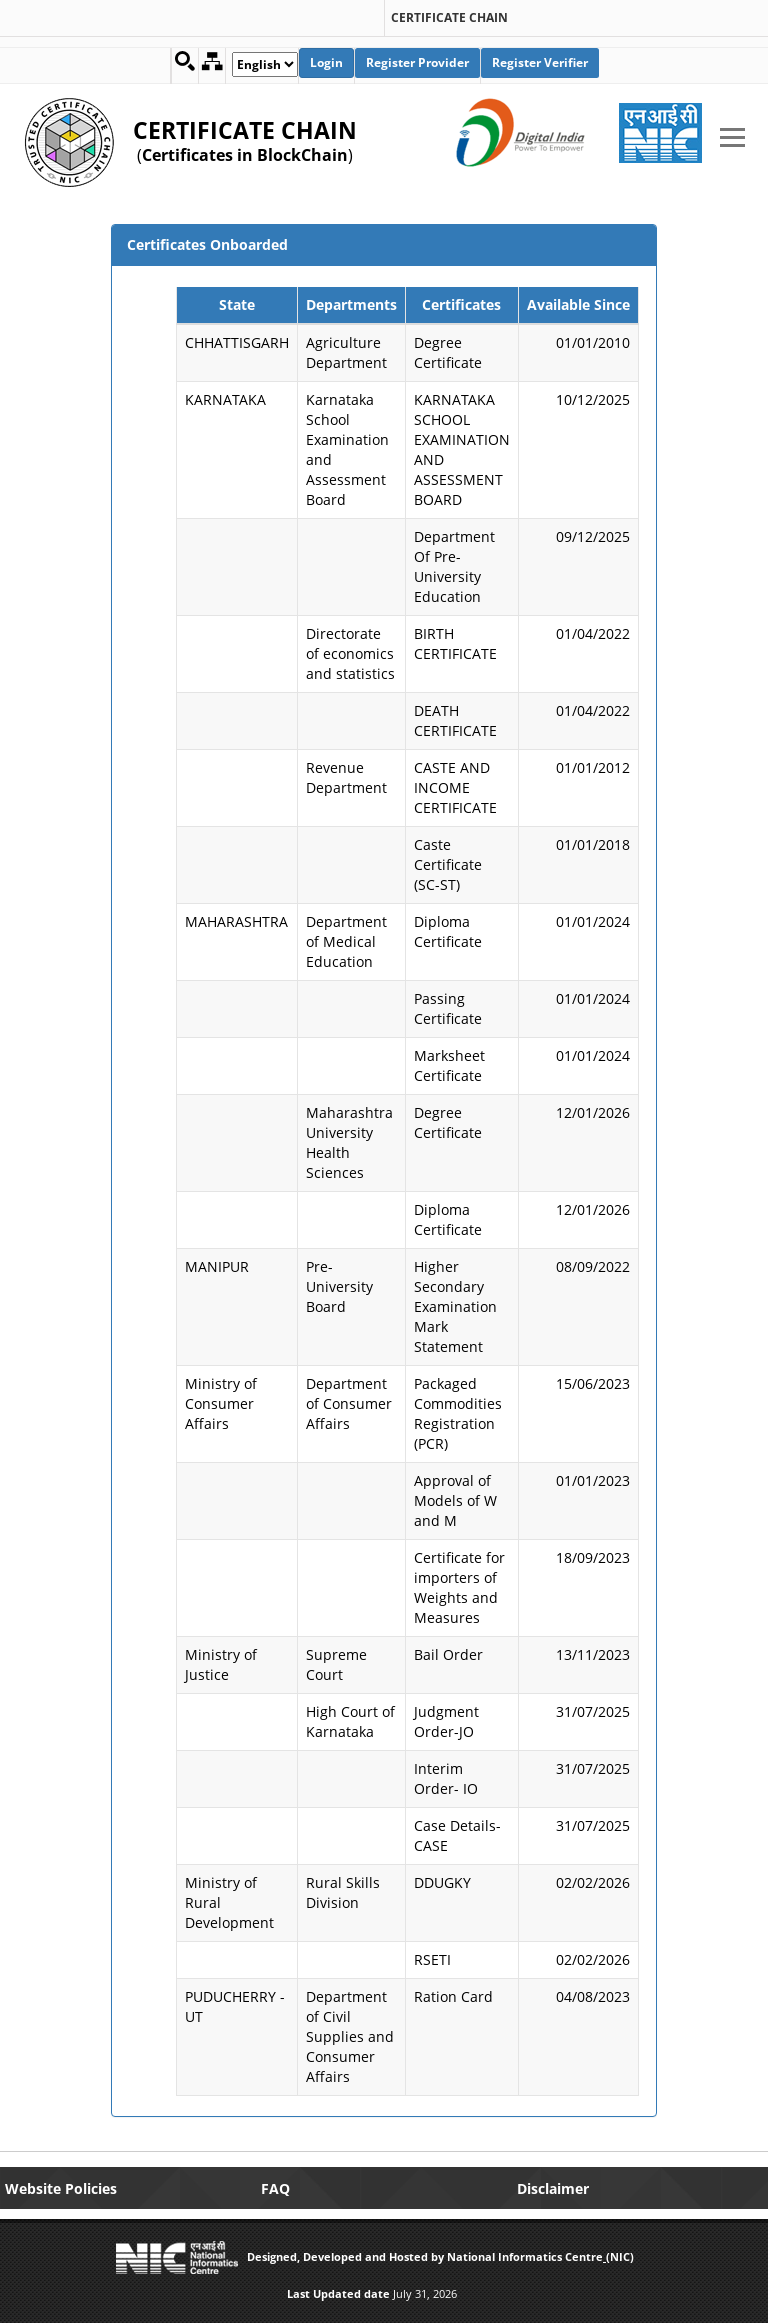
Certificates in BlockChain (245, 155)
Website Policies (61, 2188)
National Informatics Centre (525, 2257)
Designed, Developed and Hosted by (345, 2257)
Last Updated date (338, 2294)
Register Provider (417, 62)
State (237, 304)
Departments (351, 304)
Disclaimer (553, 2188)
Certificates (461, 304)
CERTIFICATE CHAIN (449, 18)
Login (326, 62)
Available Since (578, 304)
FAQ (275, 2188)
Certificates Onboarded (207, 244)
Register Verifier (540, 62)
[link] (189, 11)
